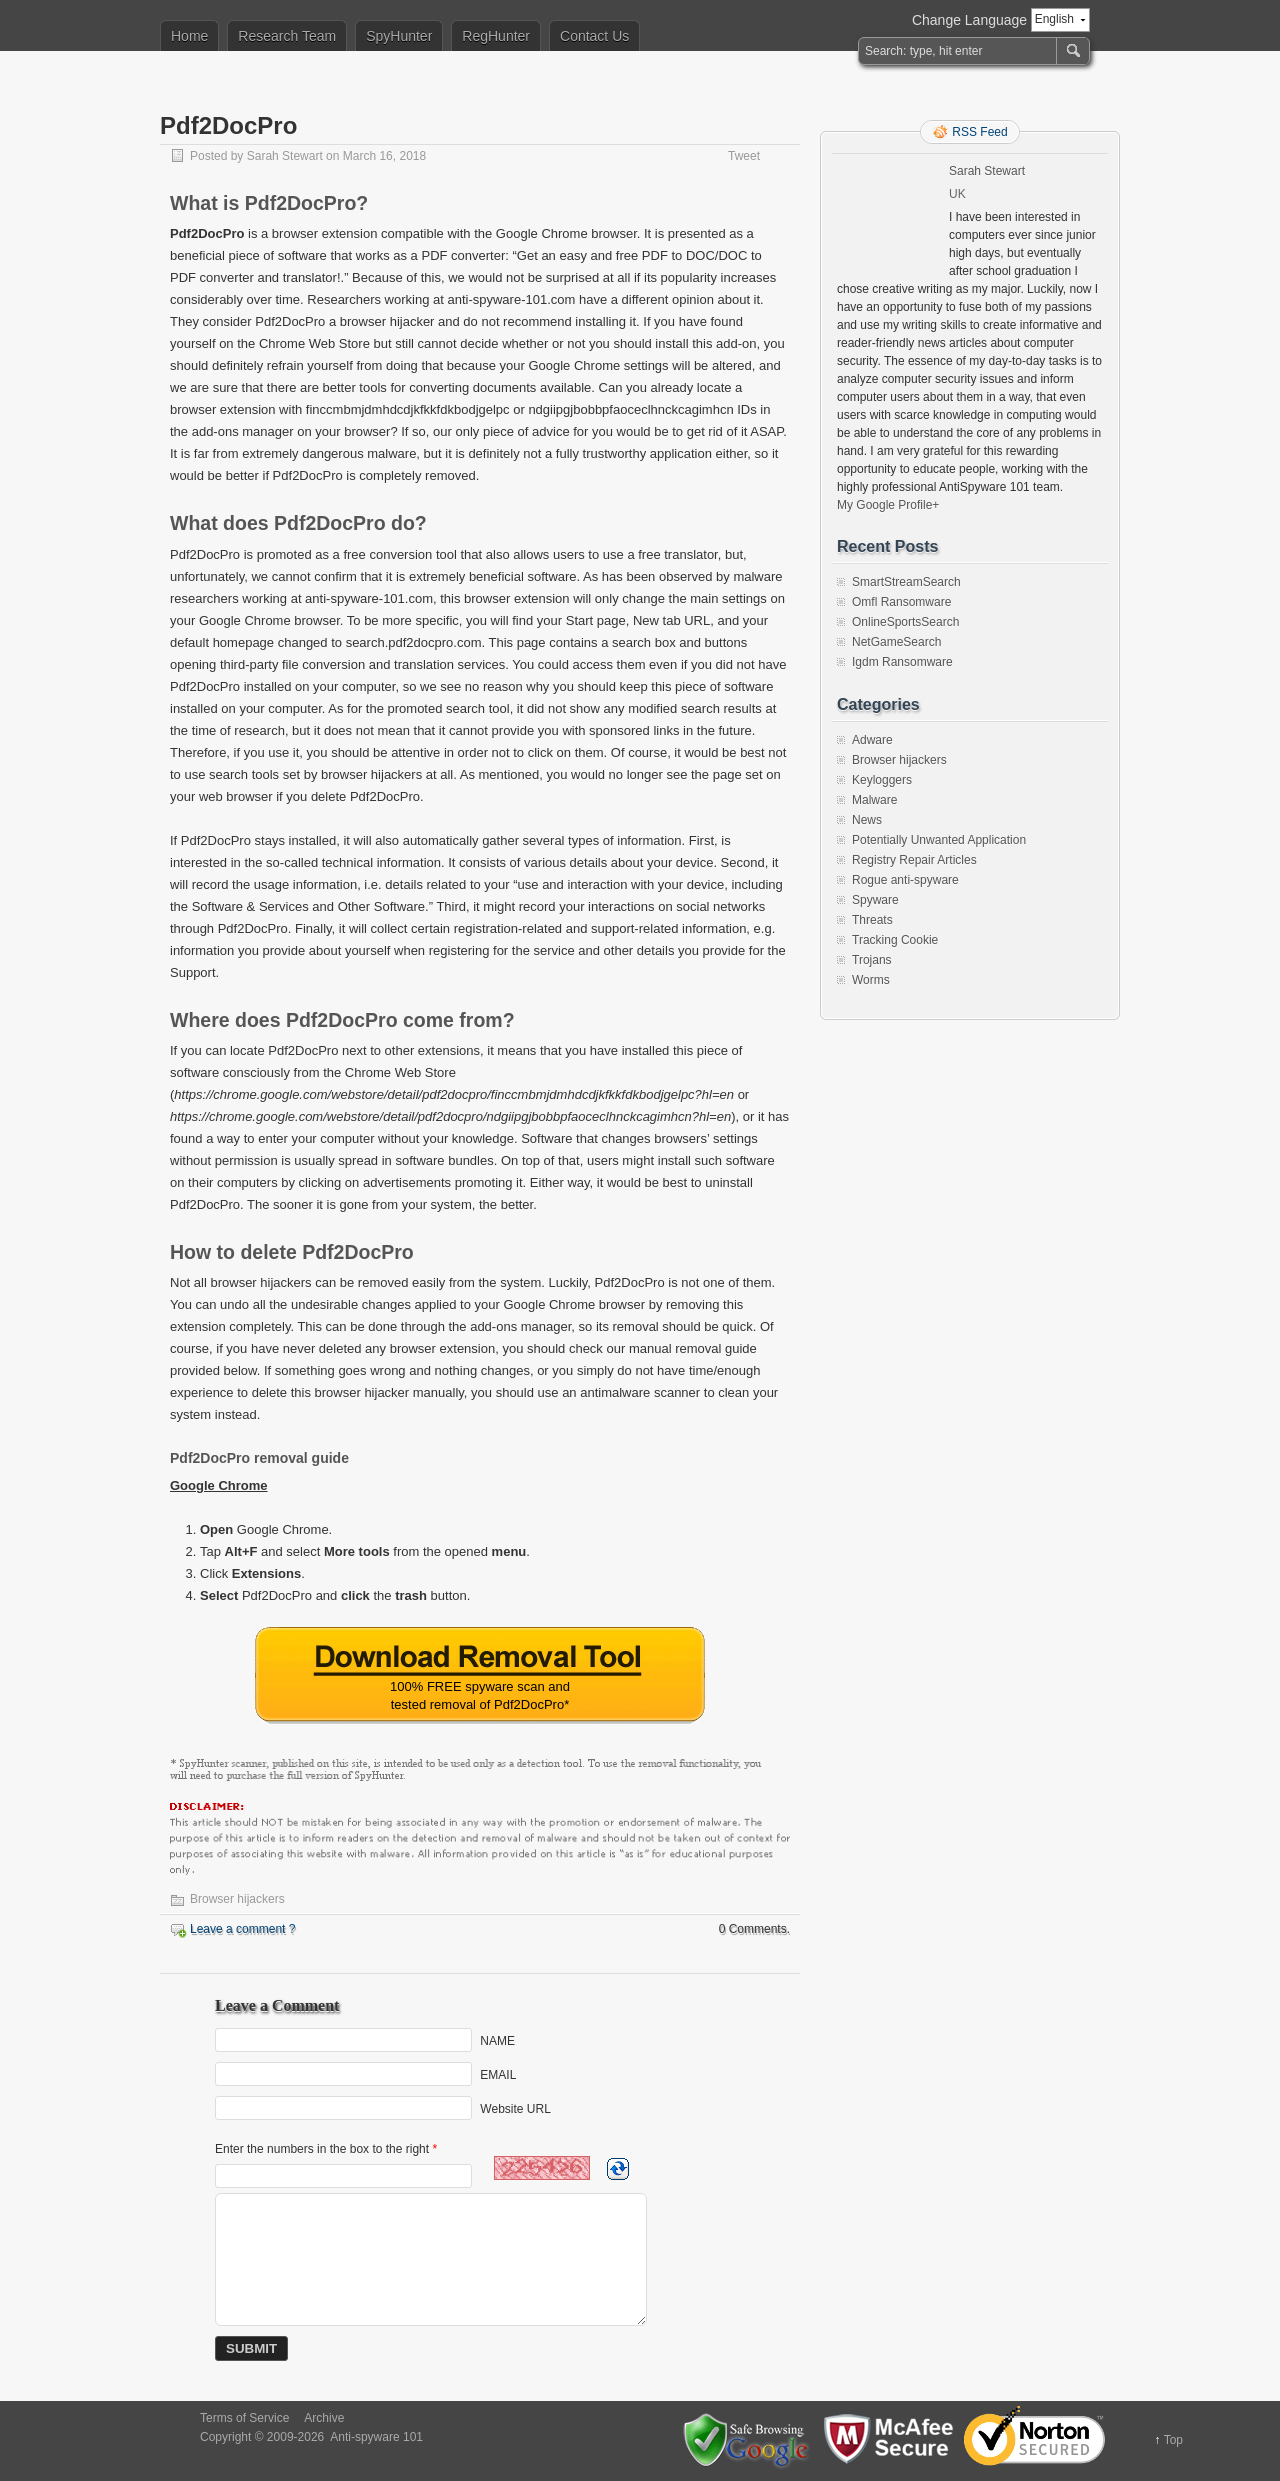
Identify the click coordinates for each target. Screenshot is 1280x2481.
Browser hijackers (237, 1899)
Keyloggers (882, 780)
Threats (872, 920)
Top (1173, 2440)
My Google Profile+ (888, 505)
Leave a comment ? (242, 1929)
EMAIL (498, 2075)
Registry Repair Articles (914, 860)
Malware (874, 800)
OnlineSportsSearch (905, 622)
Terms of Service (244, 2418)
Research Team (287, 36)
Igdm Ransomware (902, 662)
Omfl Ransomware (901, 602)
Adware (872, 740)
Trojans (872, 960)
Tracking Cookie (895, 940)
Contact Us (594, 36)
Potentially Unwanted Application (939, 840)
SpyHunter (399, 36)
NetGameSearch (896, 642)
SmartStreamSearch (906, 582)
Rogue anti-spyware (905, 880)
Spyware (875, 900)
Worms (871, 980)
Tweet (744, 156)
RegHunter (496, 36)
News (867, 820)
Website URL (515, 2109)
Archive (324, 2418)
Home (189, 36)
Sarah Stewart (285, 156)
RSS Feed (979, 132)
